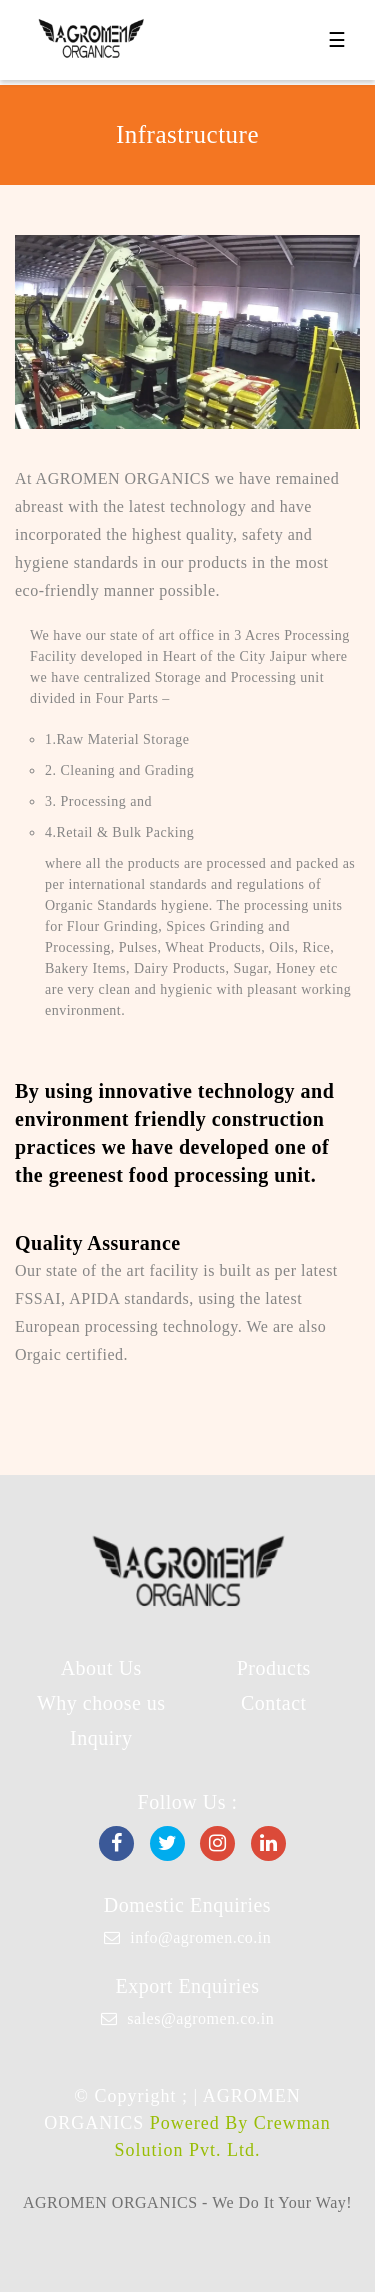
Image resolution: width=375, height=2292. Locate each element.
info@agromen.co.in (200, 1937)
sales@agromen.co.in (200, 2018)
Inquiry (101, 1738)
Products (274, 1668)
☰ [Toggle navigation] (337, 40)
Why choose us (101, 1703)
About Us (101, 1668)
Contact (274, 1703)
